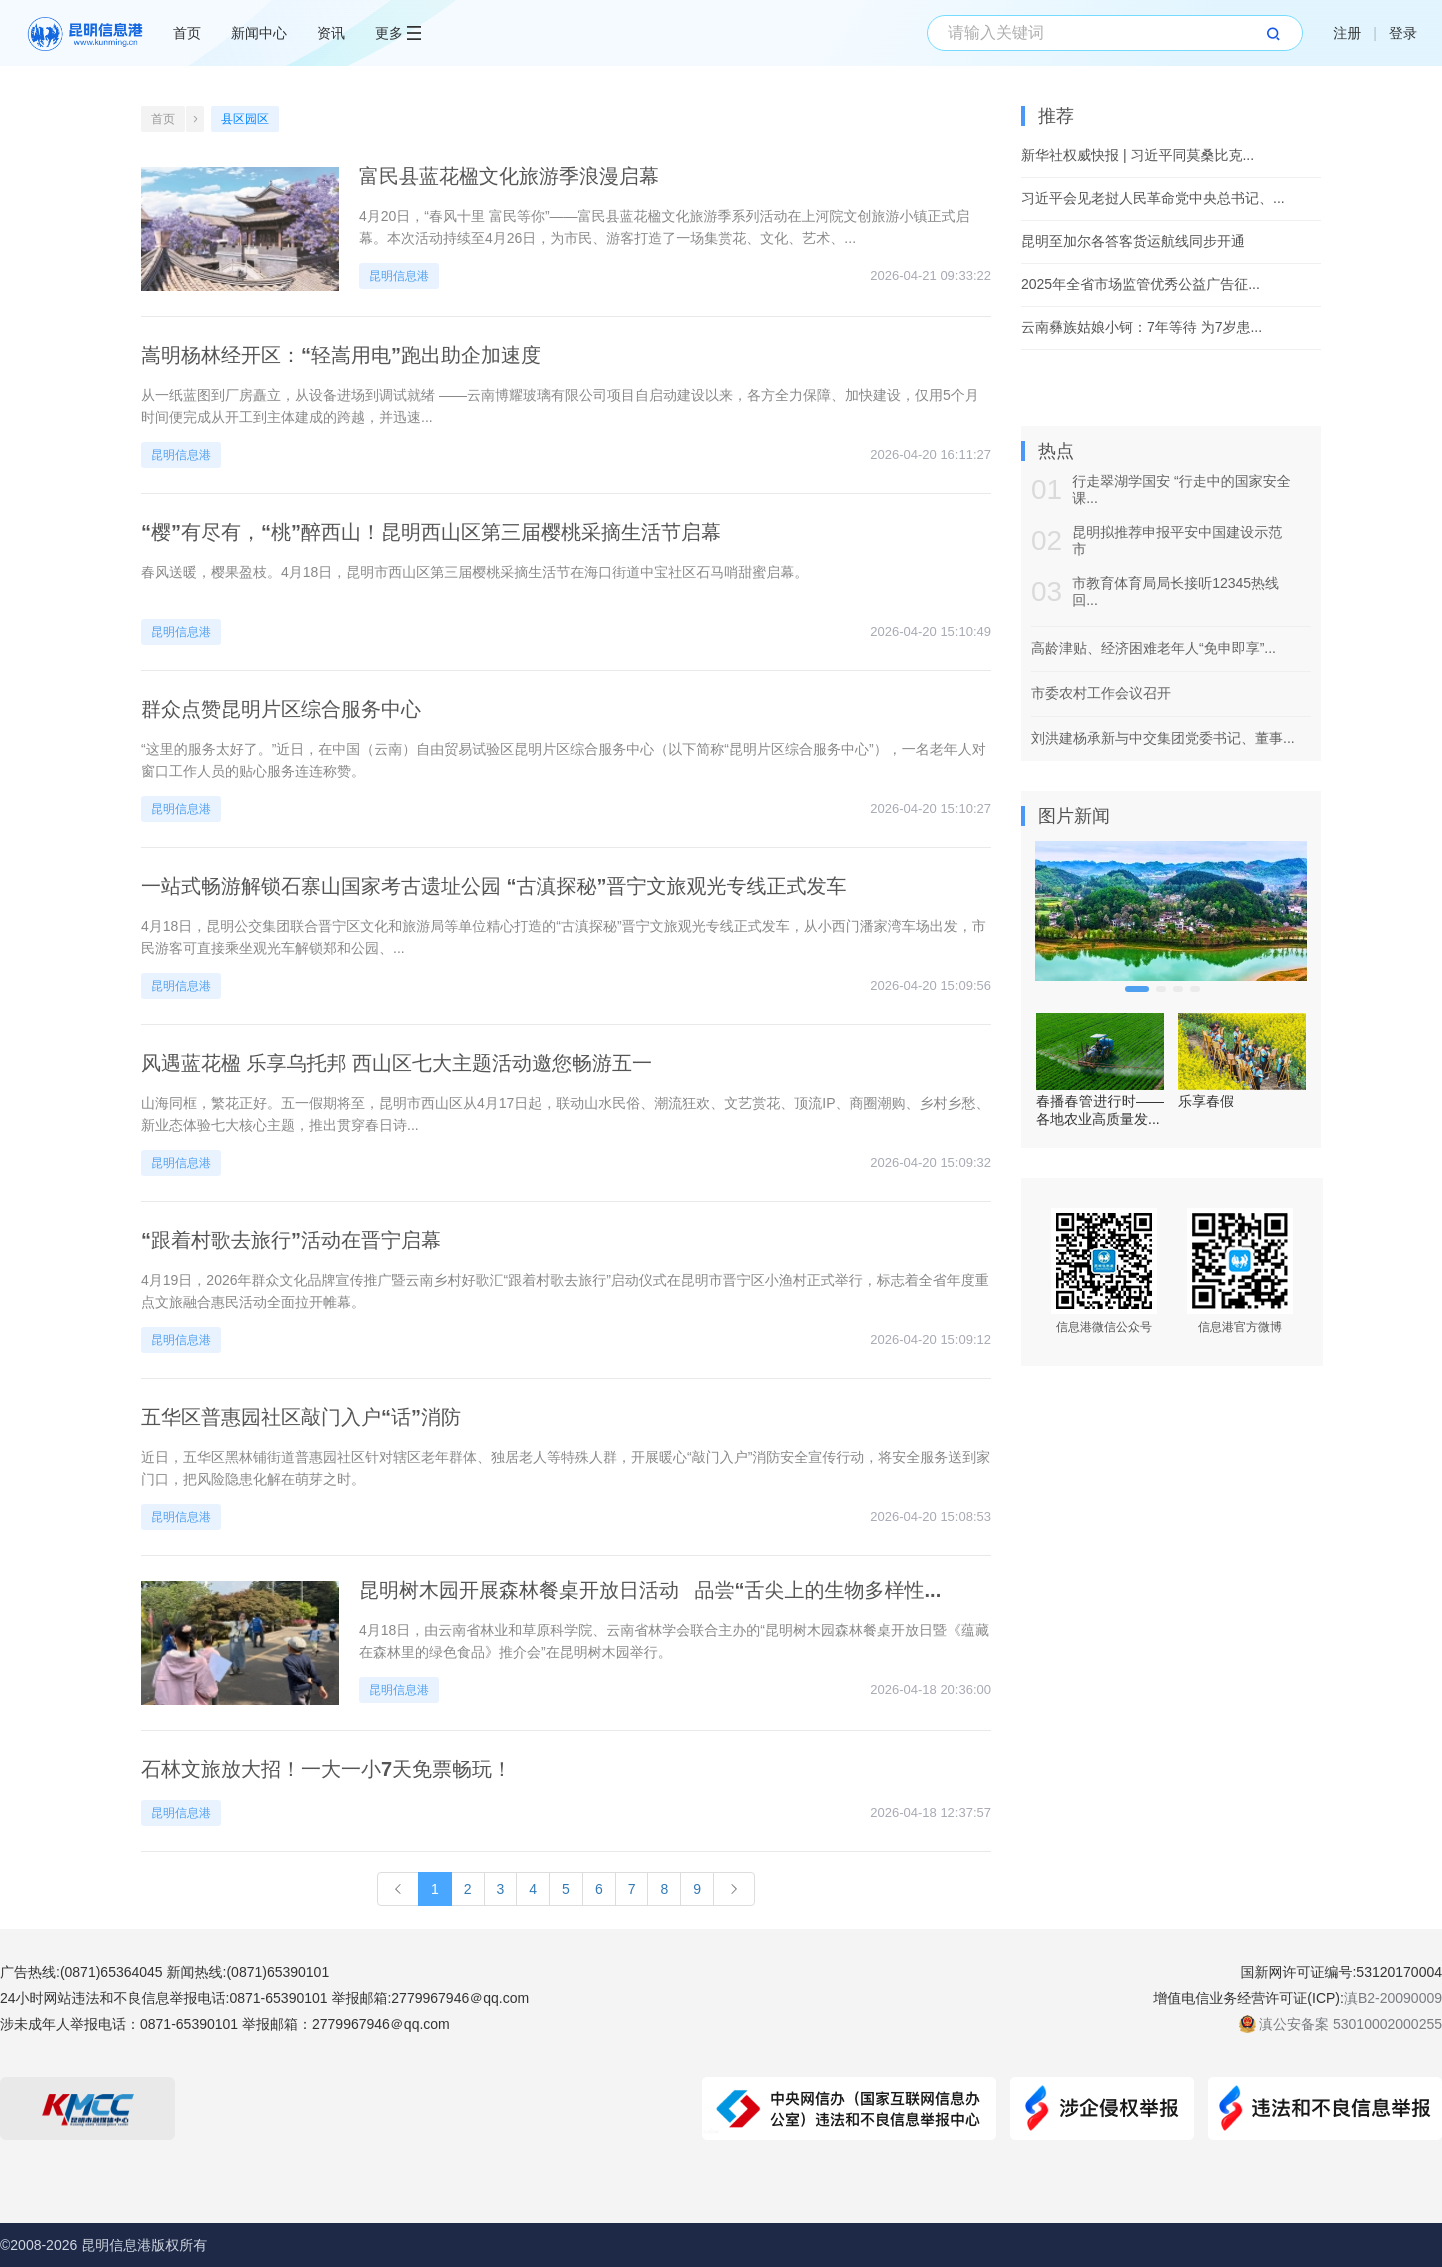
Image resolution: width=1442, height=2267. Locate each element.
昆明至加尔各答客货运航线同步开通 (1133, 241)
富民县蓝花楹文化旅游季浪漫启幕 (509, 176)
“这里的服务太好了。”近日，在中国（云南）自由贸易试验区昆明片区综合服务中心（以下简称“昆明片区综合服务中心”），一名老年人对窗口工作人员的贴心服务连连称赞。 (563, 760)
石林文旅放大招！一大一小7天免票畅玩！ (326, 1769)
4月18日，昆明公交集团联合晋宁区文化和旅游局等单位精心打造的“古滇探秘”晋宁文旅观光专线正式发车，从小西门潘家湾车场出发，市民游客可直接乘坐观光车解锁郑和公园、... (563, 937)
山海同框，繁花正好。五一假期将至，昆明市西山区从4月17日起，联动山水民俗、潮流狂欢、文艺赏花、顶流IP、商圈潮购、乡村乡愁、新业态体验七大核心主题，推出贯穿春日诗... (565, 1114)
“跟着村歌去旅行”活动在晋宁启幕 (291, 1240)
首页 (187, 33)
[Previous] (398, 1889)
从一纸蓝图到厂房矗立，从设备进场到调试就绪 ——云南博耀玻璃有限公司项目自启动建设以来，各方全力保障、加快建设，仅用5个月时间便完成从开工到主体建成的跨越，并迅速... (560, 406)
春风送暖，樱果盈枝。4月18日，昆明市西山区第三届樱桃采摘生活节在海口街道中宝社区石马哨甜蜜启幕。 (474, 572)
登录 (1403, 33)
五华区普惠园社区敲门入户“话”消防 (301, 1417)
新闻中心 (259, 33)
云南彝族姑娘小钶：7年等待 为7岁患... (1141, 327)
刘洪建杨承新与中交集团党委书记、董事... (1163, 738)
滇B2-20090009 (1393, 1998)
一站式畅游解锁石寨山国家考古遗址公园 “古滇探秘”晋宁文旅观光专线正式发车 (494, 886)
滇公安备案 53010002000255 (1350, 2024)
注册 (1347, 33)
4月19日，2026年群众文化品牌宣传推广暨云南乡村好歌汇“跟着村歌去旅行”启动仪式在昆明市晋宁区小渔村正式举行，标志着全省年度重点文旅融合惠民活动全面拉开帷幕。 (565, 1291)
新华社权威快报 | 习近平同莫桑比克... (1137, 155)
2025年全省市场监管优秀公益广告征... (1140, 284)
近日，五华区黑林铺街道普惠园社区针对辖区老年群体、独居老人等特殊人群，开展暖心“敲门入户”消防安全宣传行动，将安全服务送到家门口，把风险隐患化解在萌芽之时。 (565, 1468)
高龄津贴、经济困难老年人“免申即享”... (1153, 648)
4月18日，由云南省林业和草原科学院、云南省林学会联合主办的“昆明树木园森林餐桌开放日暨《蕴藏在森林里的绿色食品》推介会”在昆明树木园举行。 (674, 1641)
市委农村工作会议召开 (1101, 693)
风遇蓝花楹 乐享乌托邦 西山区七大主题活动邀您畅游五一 (396, 1063)
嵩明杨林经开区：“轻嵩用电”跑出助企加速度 (341, 355)
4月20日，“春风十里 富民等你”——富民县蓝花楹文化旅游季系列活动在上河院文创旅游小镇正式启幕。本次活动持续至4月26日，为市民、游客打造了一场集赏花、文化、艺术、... (664, 227)
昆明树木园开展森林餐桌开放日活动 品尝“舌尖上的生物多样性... (650, 1590)
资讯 (331, 33)
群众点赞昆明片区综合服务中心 (281, 709)
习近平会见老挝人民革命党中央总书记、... (1153, 198)
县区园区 (245, 119)
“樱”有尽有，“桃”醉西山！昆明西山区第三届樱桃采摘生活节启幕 (431, 532)
